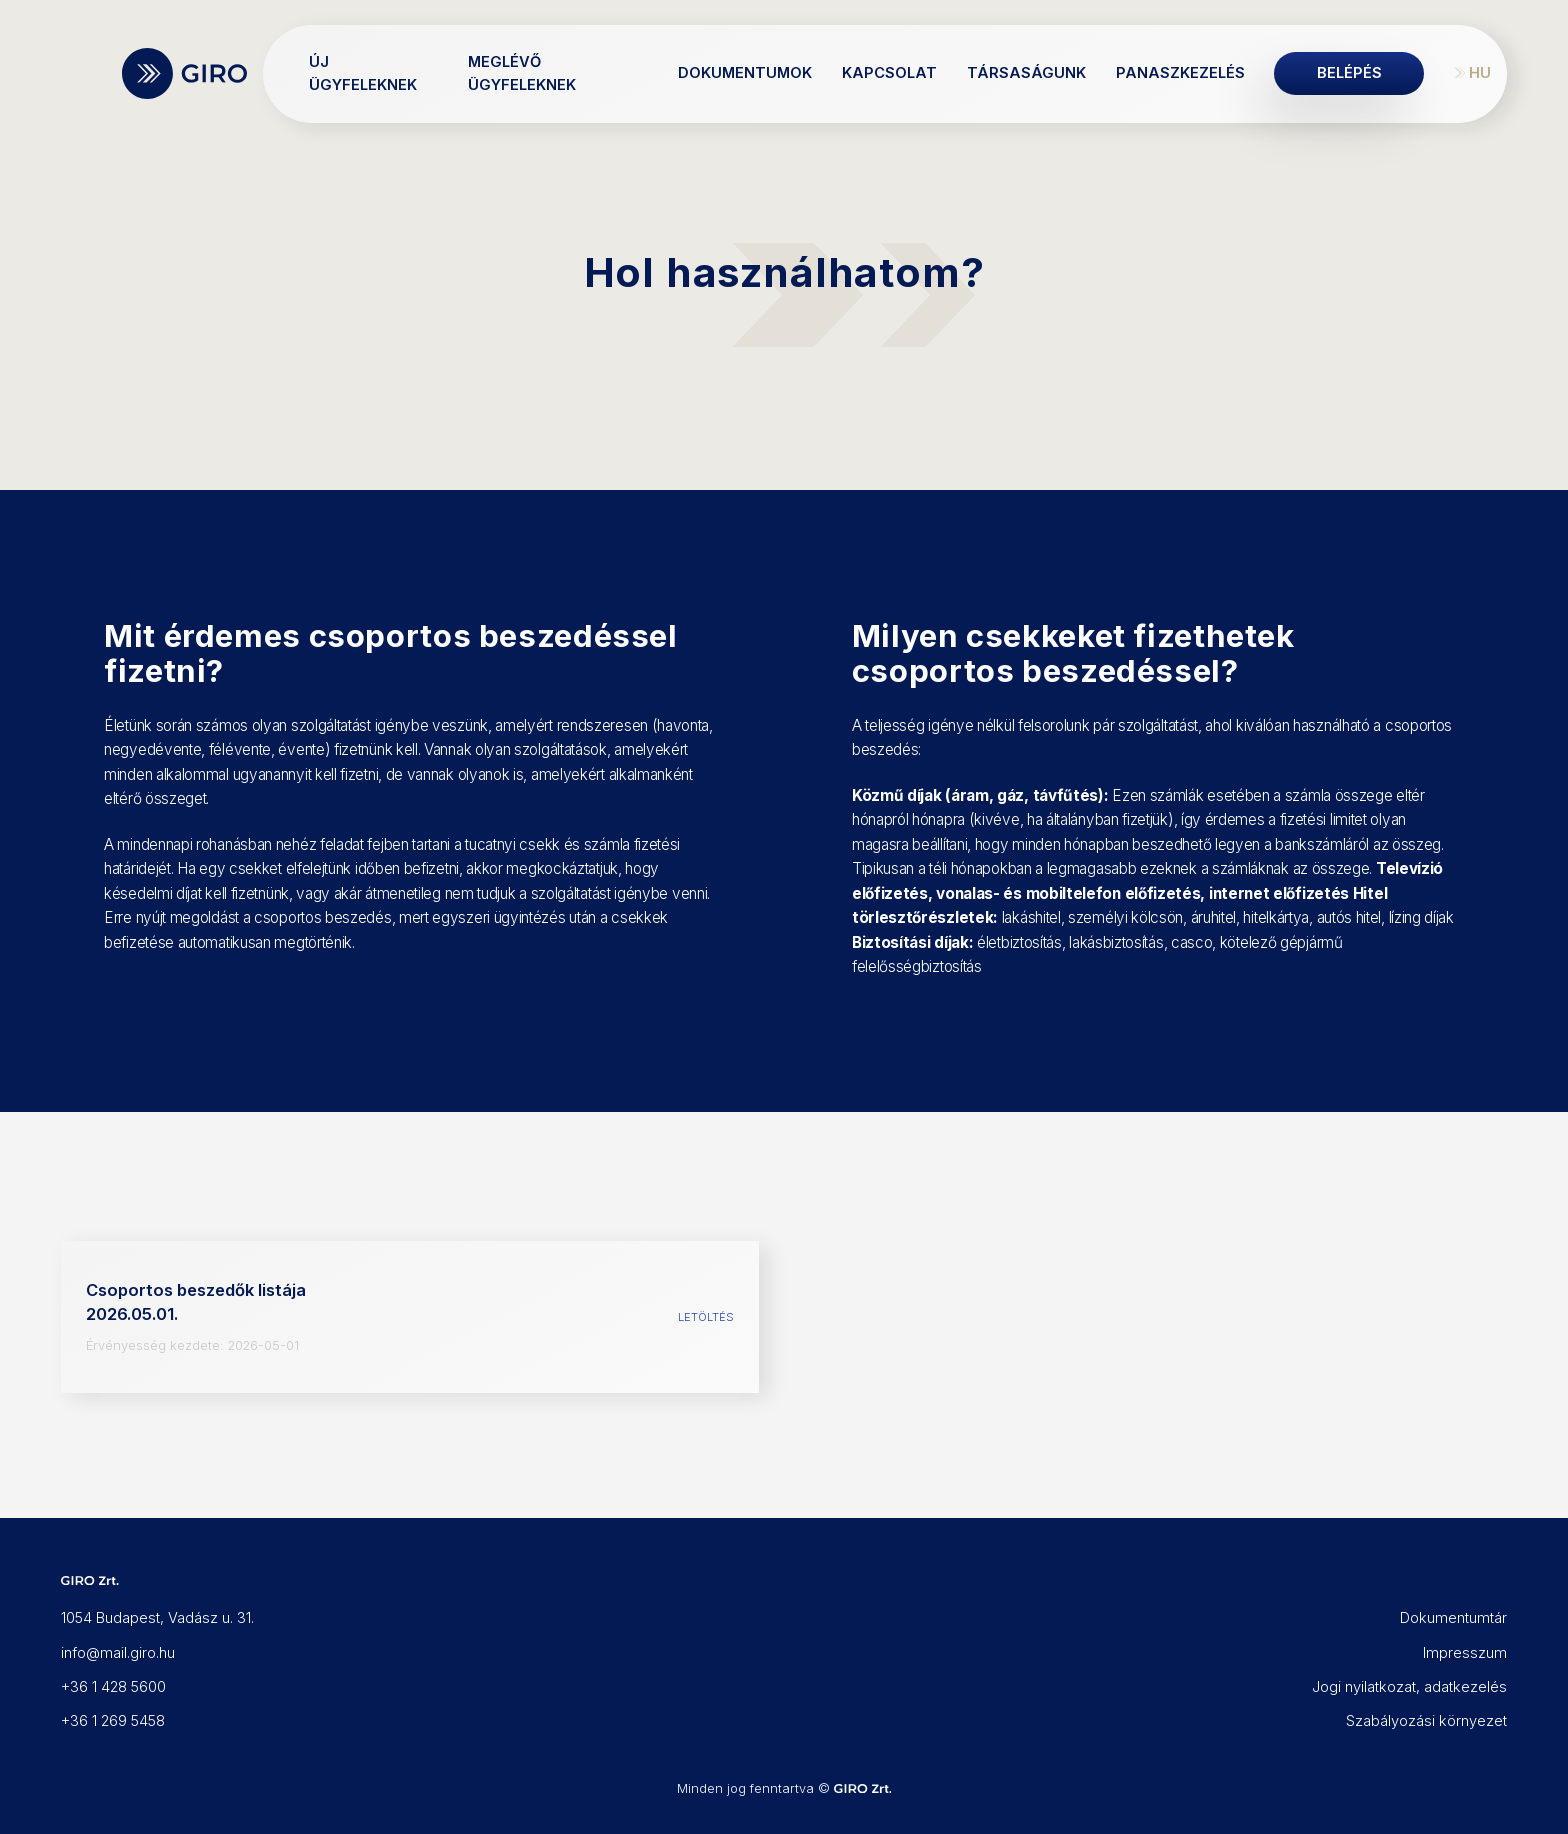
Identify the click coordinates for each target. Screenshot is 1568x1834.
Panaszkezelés (1180, 73)
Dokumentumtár (1453, 1618)
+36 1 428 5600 (113, 1687)
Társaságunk (1026, 73)
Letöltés (706, 1317)
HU (1480, 73)
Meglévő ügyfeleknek (522, 73)
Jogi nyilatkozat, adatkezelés (1409, 1687)
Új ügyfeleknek (363, 73)
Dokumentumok (745, 73)
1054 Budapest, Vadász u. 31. (157, 1618)
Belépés (1349, 73)
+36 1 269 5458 (113, 1721)
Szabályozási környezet (1426, 1721)
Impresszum (1465, 1653)
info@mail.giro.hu (118, 1653)
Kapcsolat (889, 73)
